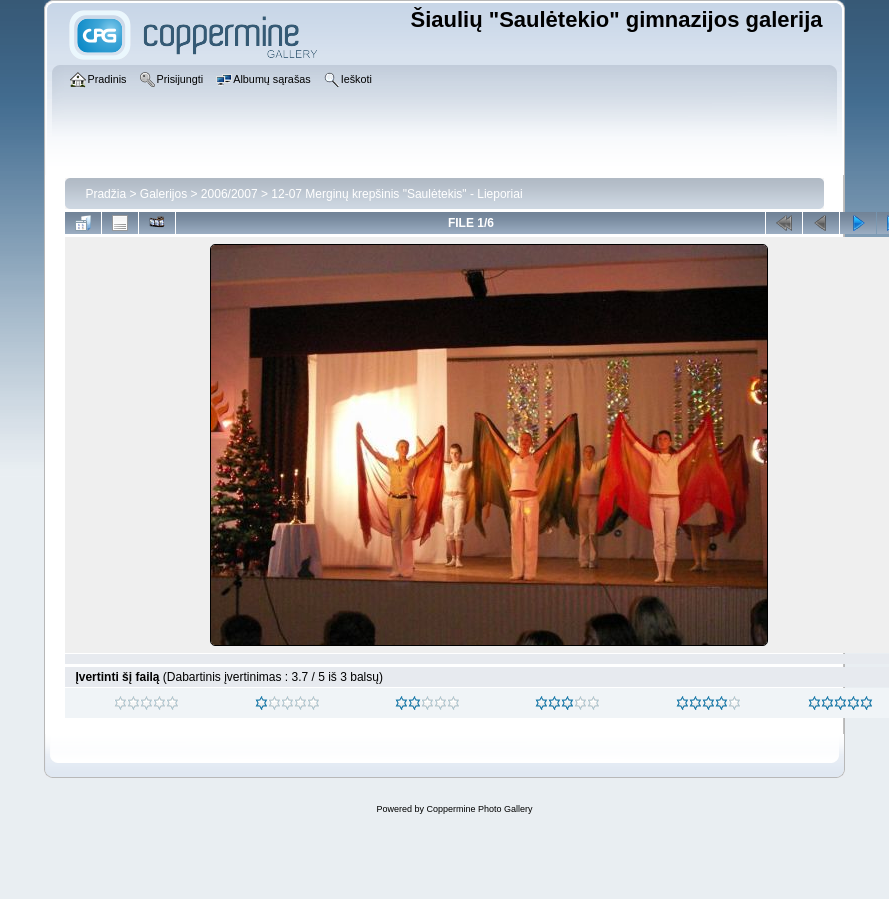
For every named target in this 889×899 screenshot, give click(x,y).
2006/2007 (229, 194)
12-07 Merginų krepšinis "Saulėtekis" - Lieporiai (396, 194)
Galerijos (163, 194)
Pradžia (105, 194)
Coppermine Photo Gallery (479, 809)
